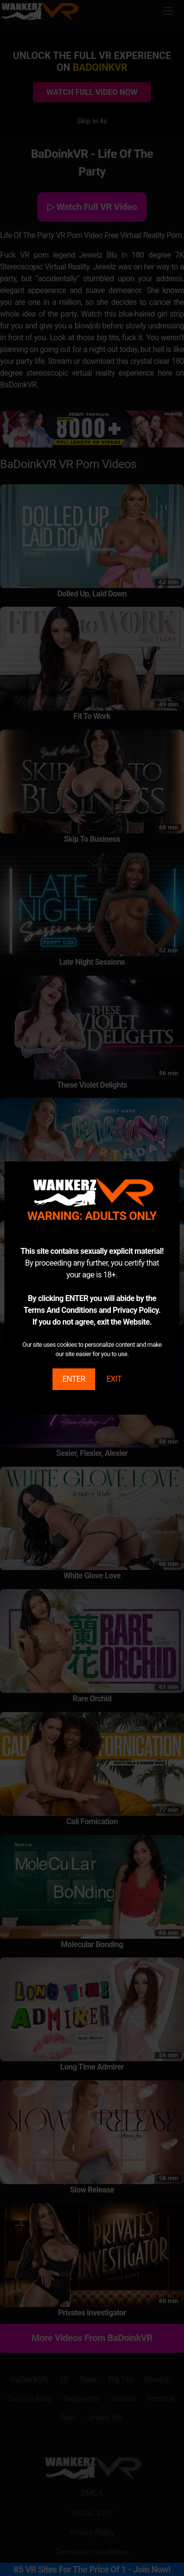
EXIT (114, 1379)
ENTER (73, 1379)
